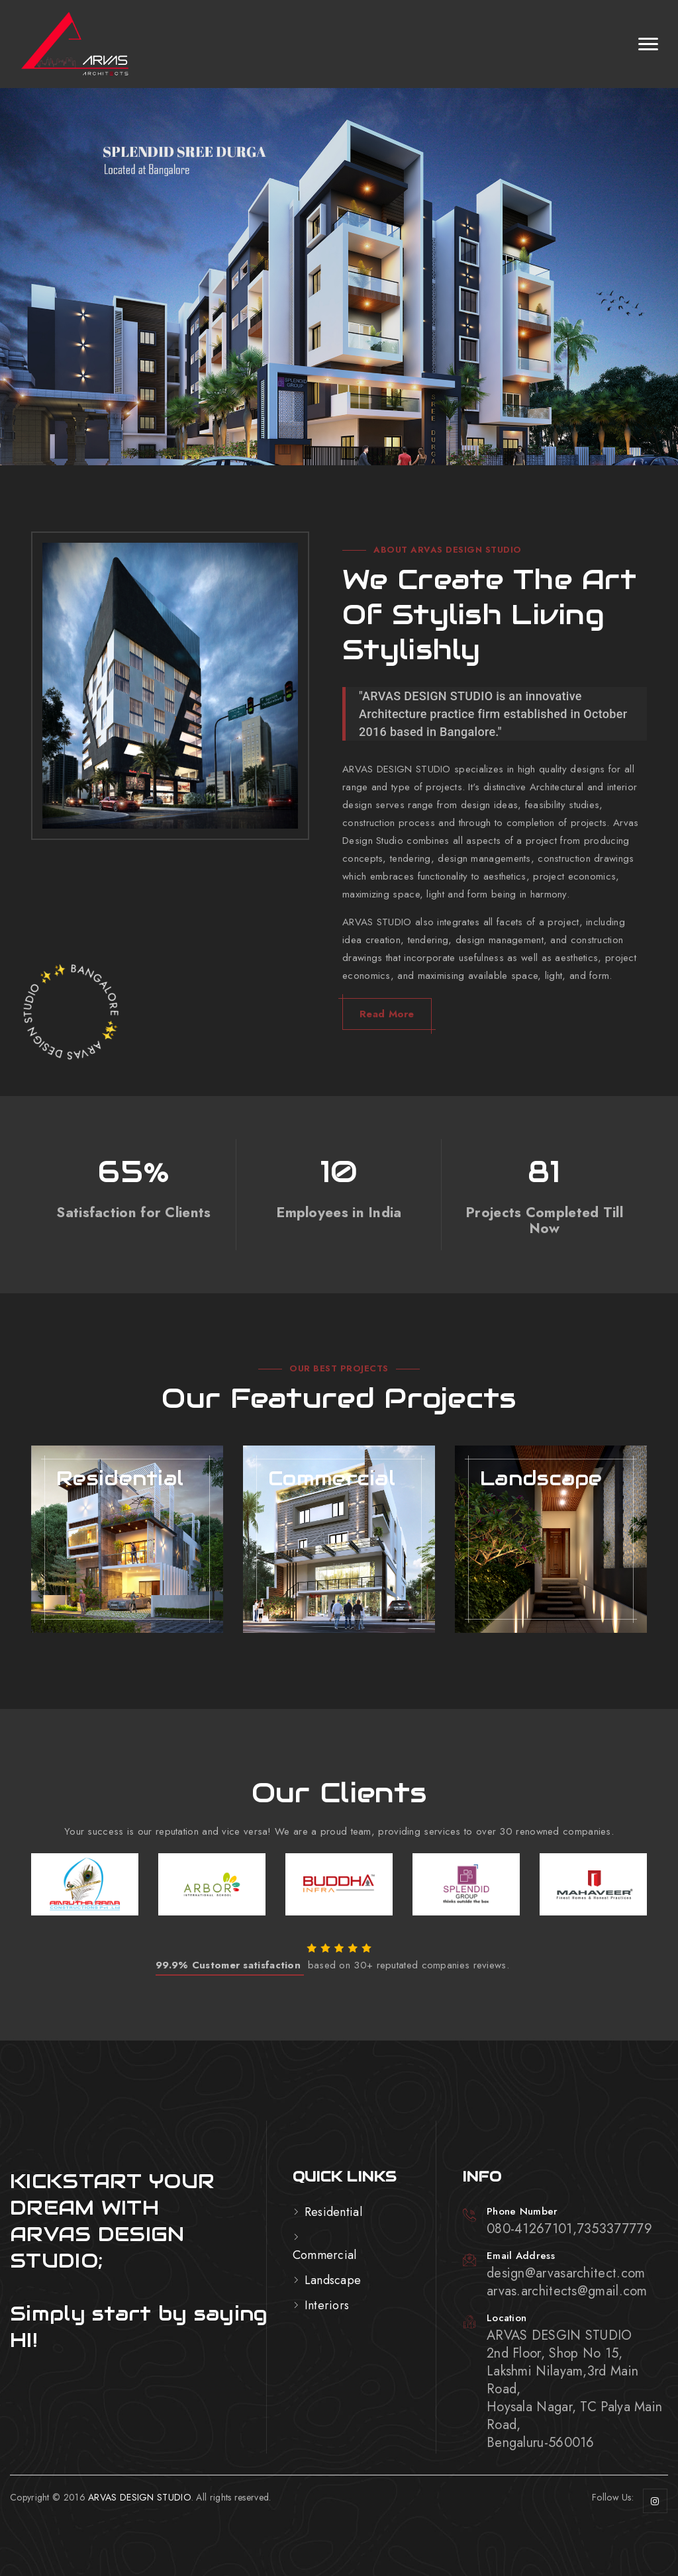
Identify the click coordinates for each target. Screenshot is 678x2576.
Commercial (325, 2255)
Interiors (327, 2305)
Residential (333, 2212)
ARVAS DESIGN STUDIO (139, 2497)
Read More (387, 1014)
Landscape (333, 2280)
